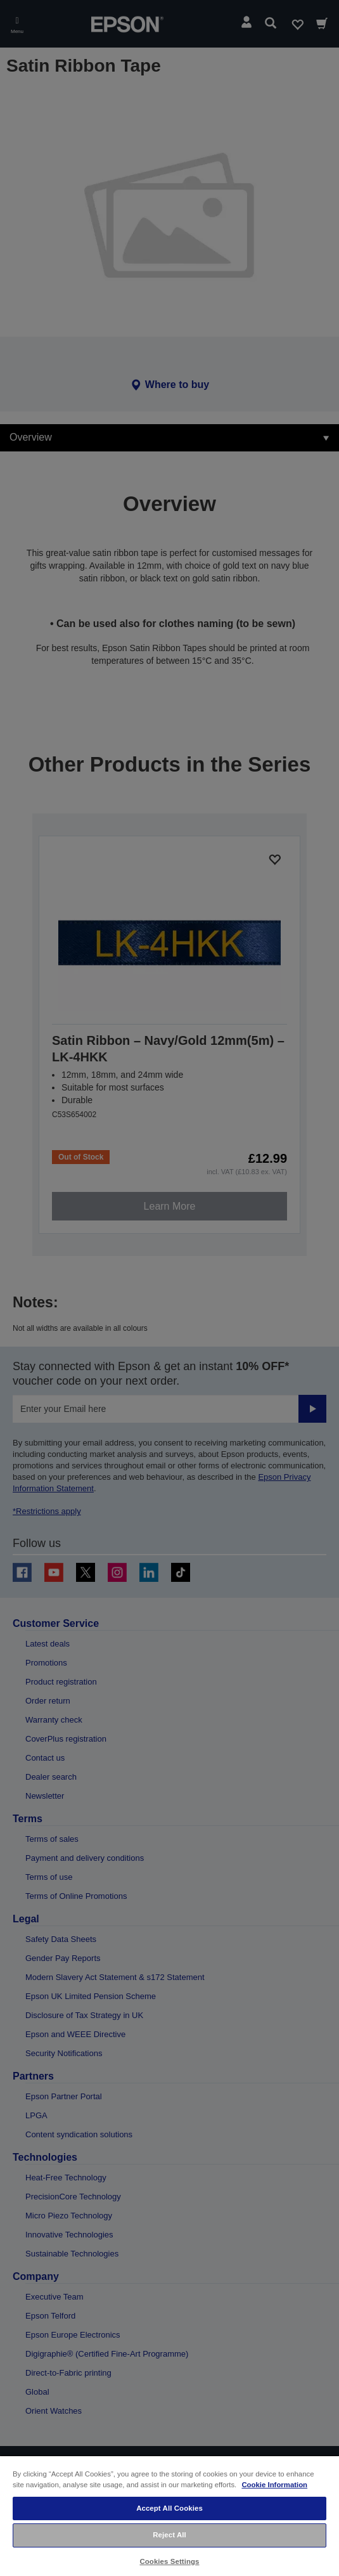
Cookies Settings (169, 2561)
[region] (169, 2515)
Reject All (169, 2535)
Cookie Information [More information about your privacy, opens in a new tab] (274, 2485)
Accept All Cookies (169, 2508)
